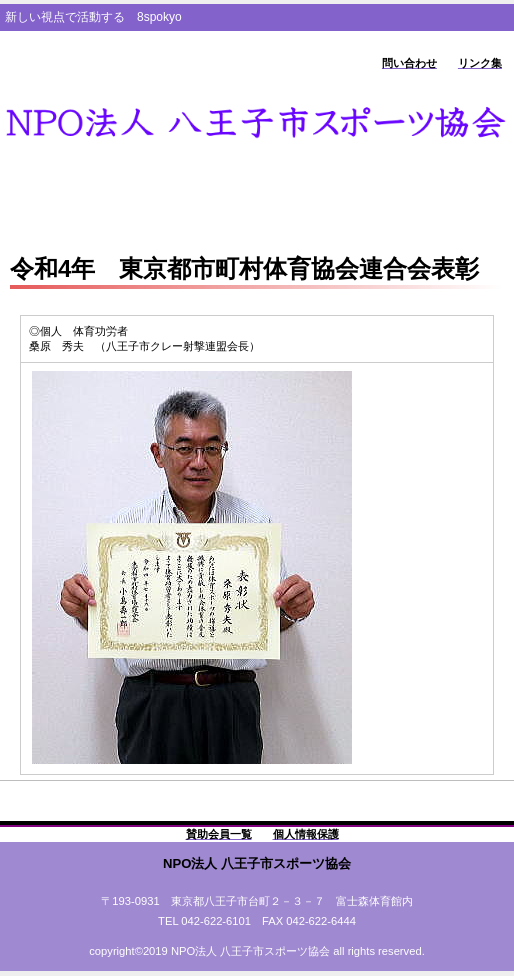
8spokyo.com (257, 123)
